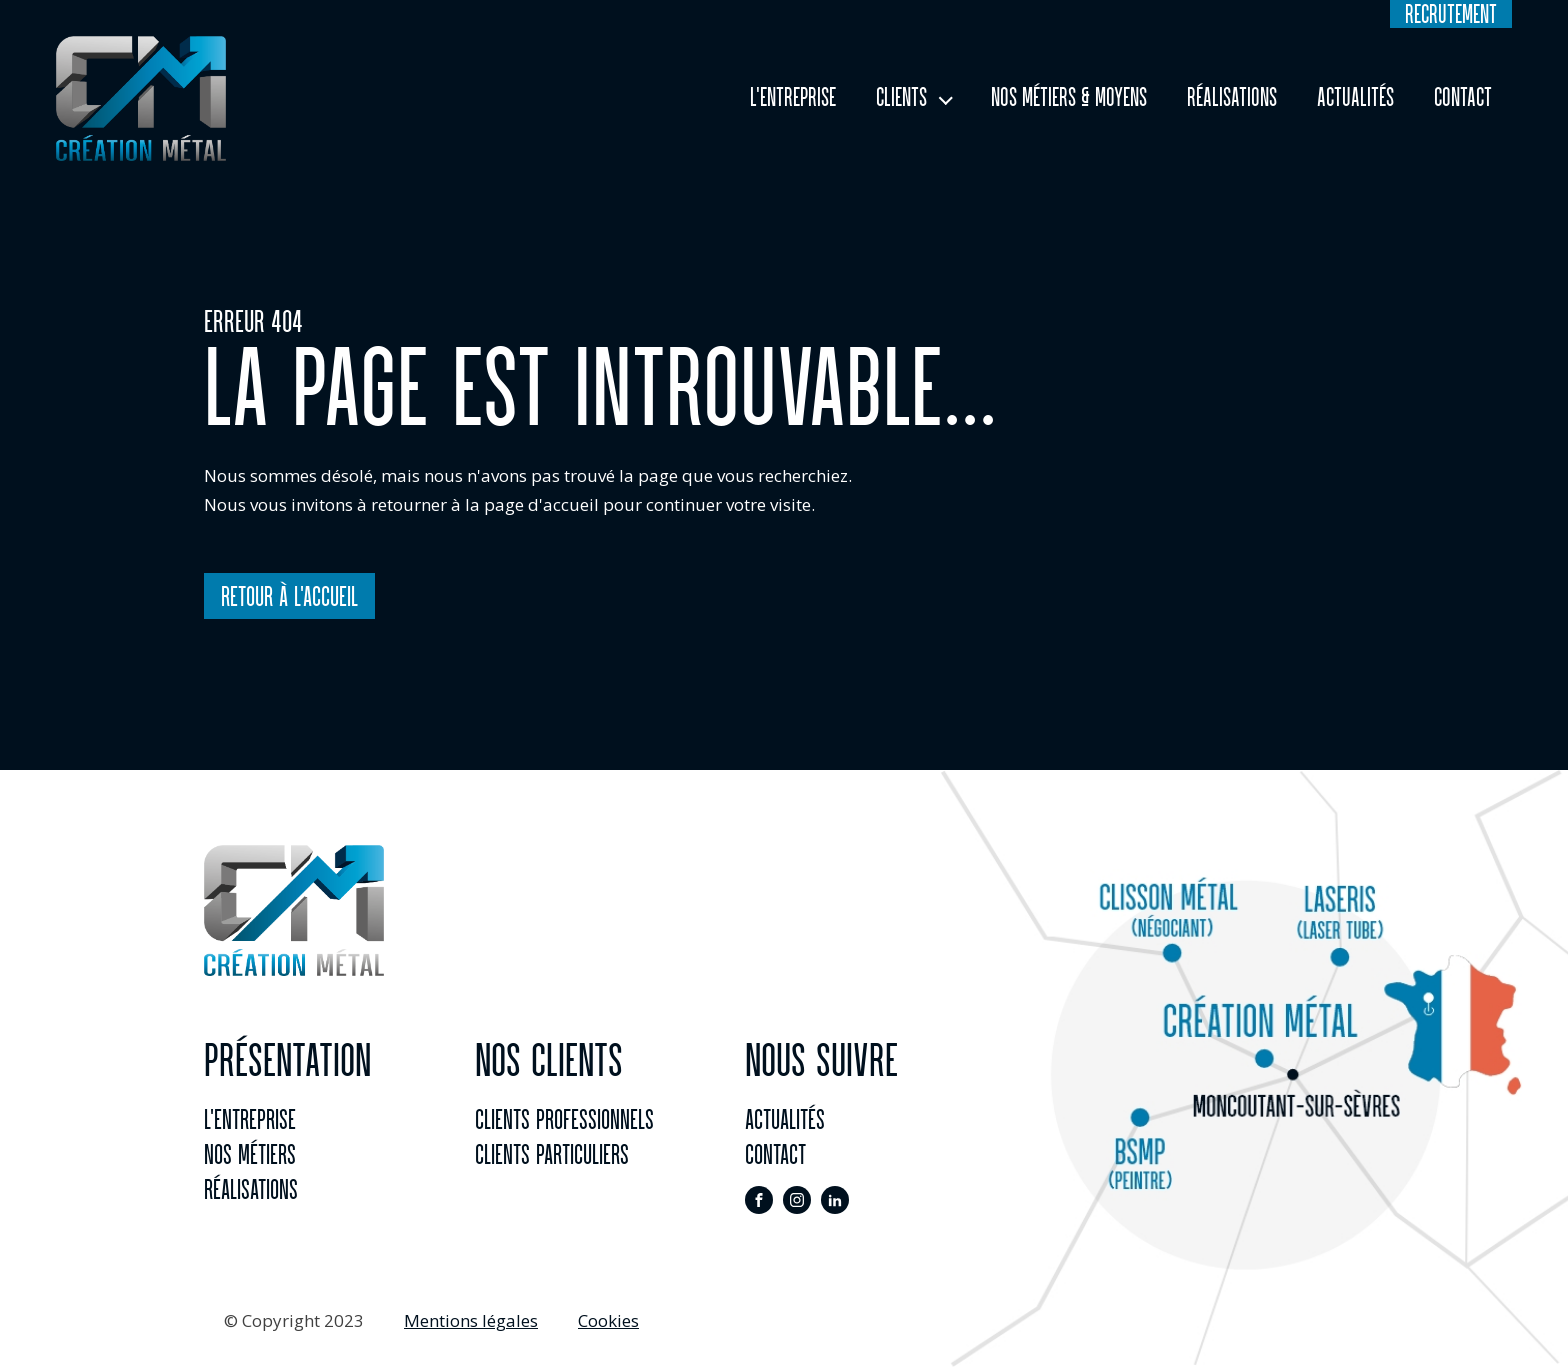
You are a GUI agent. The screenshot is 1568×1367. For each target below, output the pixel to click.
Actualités (1355, 97)
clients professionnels (564, 1119)
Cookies (608, 1320)
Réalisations (1232, 97)
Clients (901, 97)
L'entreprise (793, 97)
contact (775, 1154)
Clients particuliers (552, 1154)
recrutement (1451, 14)
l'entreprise (250, 1119)
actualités (785, 1119)
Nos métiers (250, 1154)
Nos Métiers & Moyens (1069, 97)
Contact (1463, 97)
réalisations (251, 1189)
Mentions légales (471, 1320)
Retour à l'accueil (289, 596)
